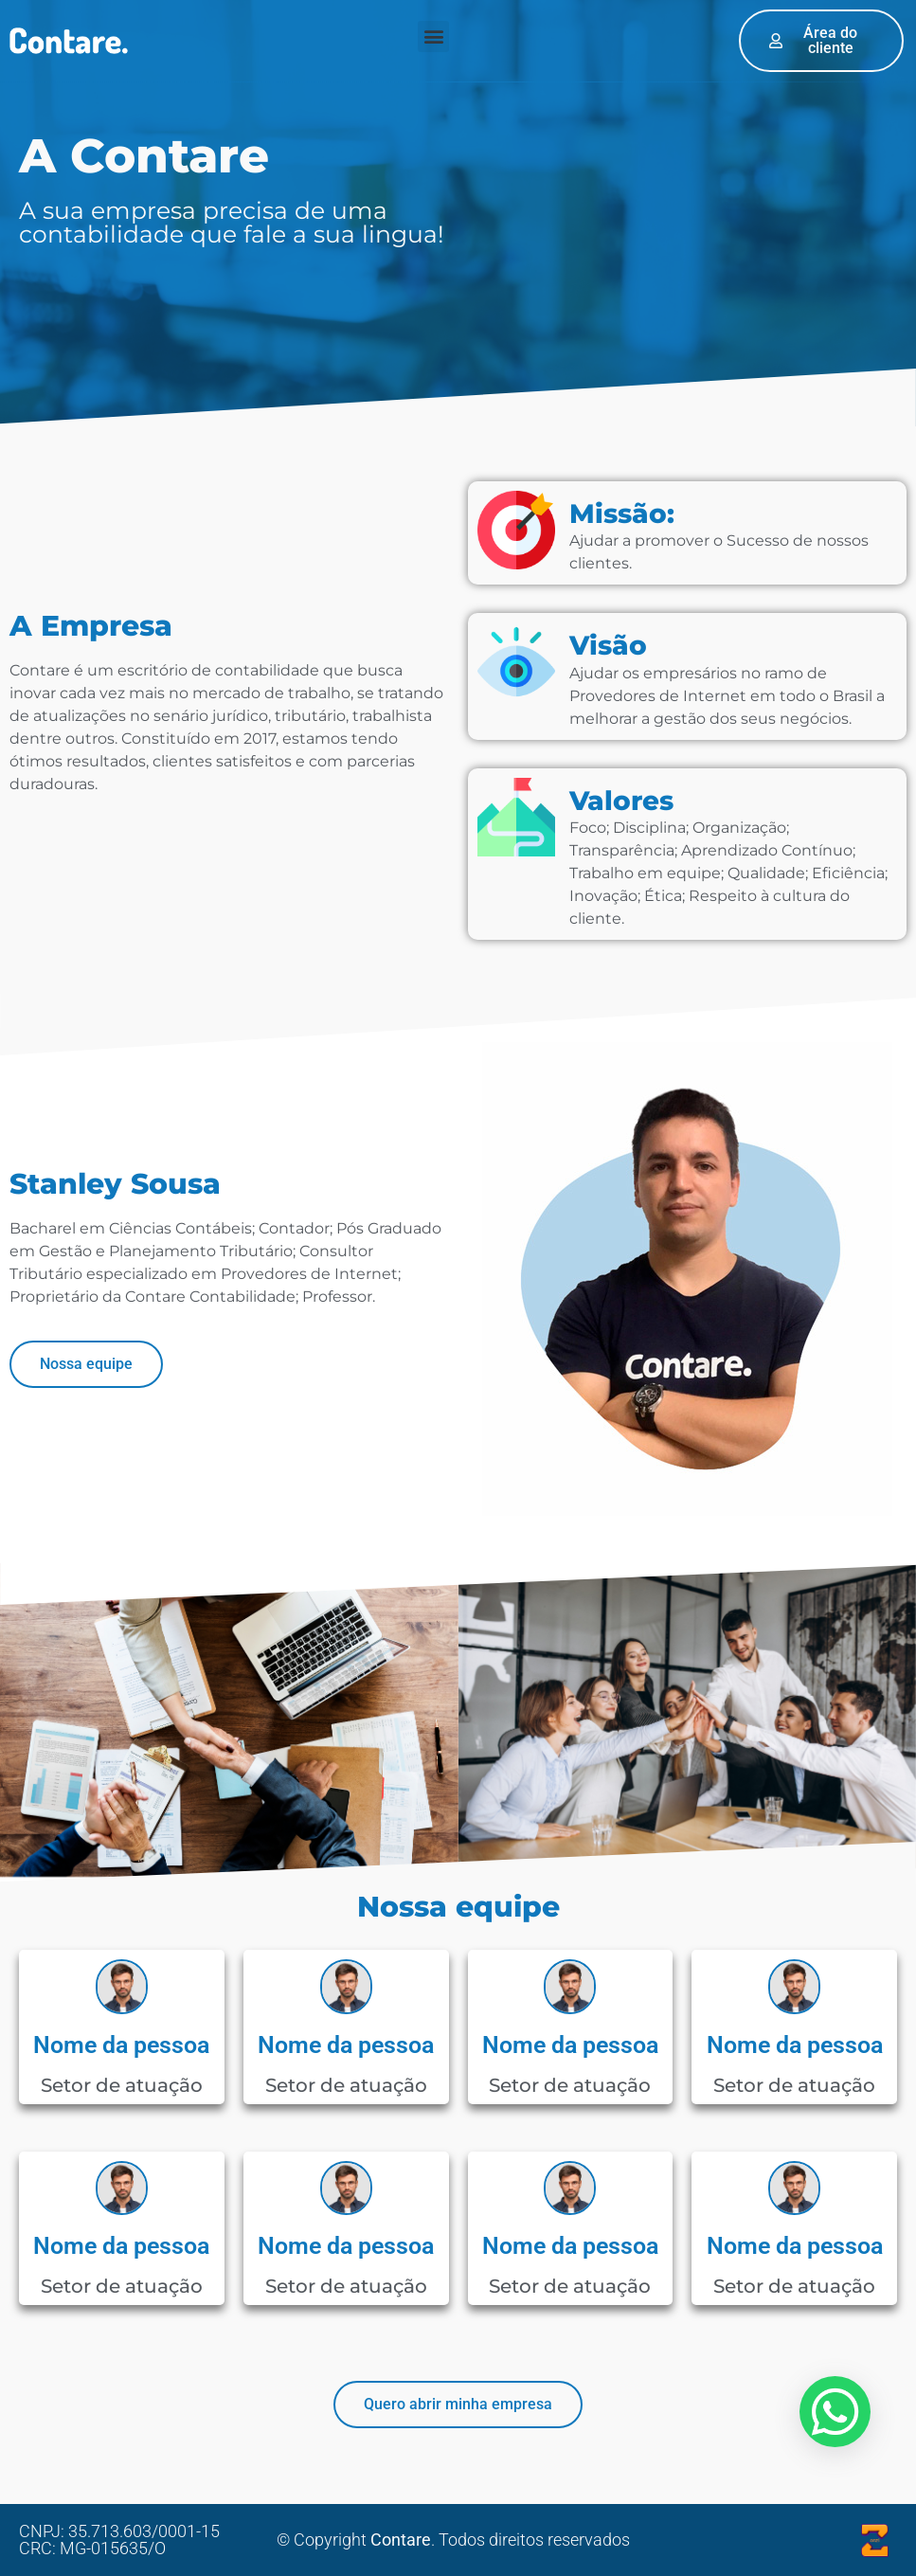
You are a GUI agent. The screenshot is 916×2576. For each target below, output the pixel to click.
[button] (433, 36)
